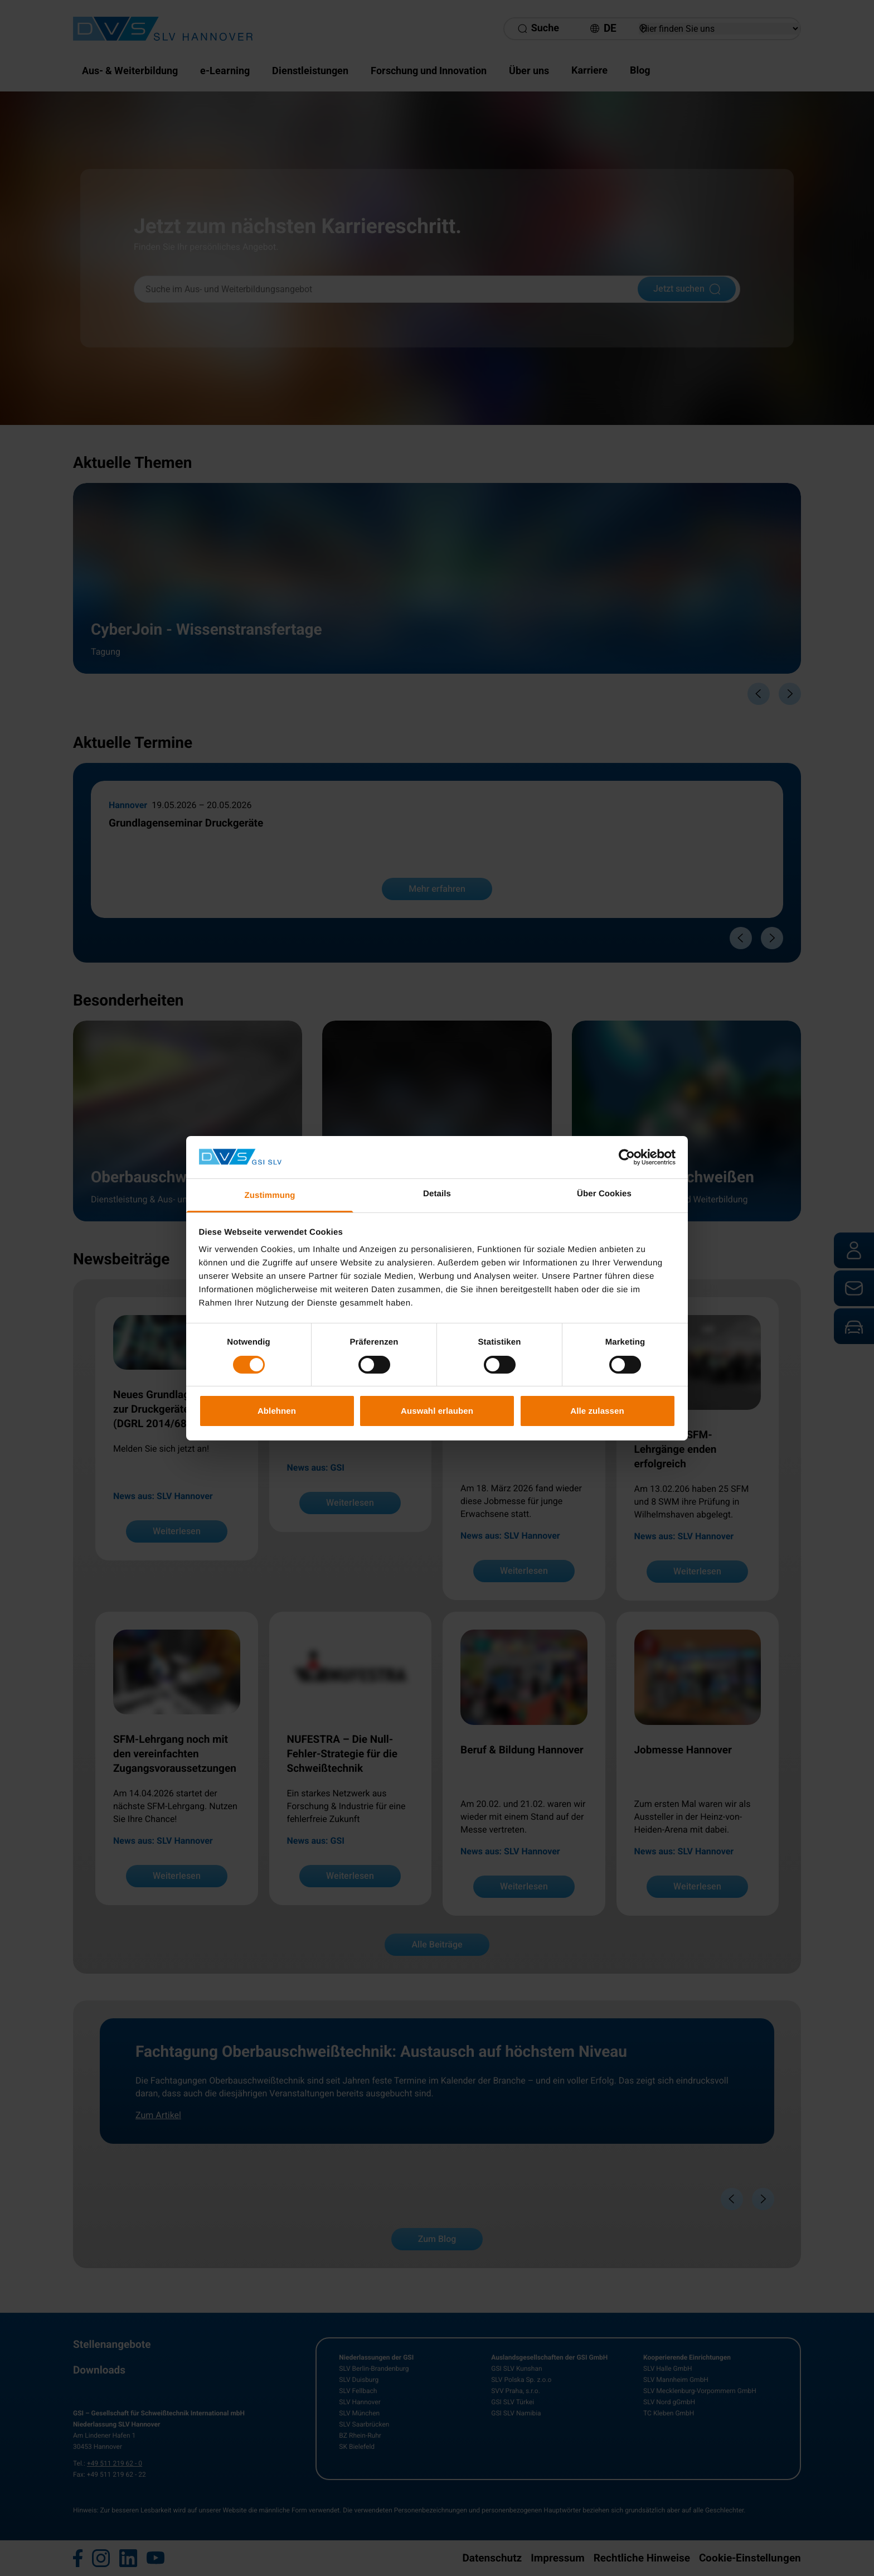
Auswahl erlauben (437, 1410)
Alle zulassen (597, 1410)
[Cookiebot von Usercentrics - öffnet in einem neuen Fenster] (627, 1157)
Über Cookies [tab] (604, 1193)
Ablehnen (277, 1410)
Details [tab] (437, 1193)
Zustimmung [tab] (270, 1195)
